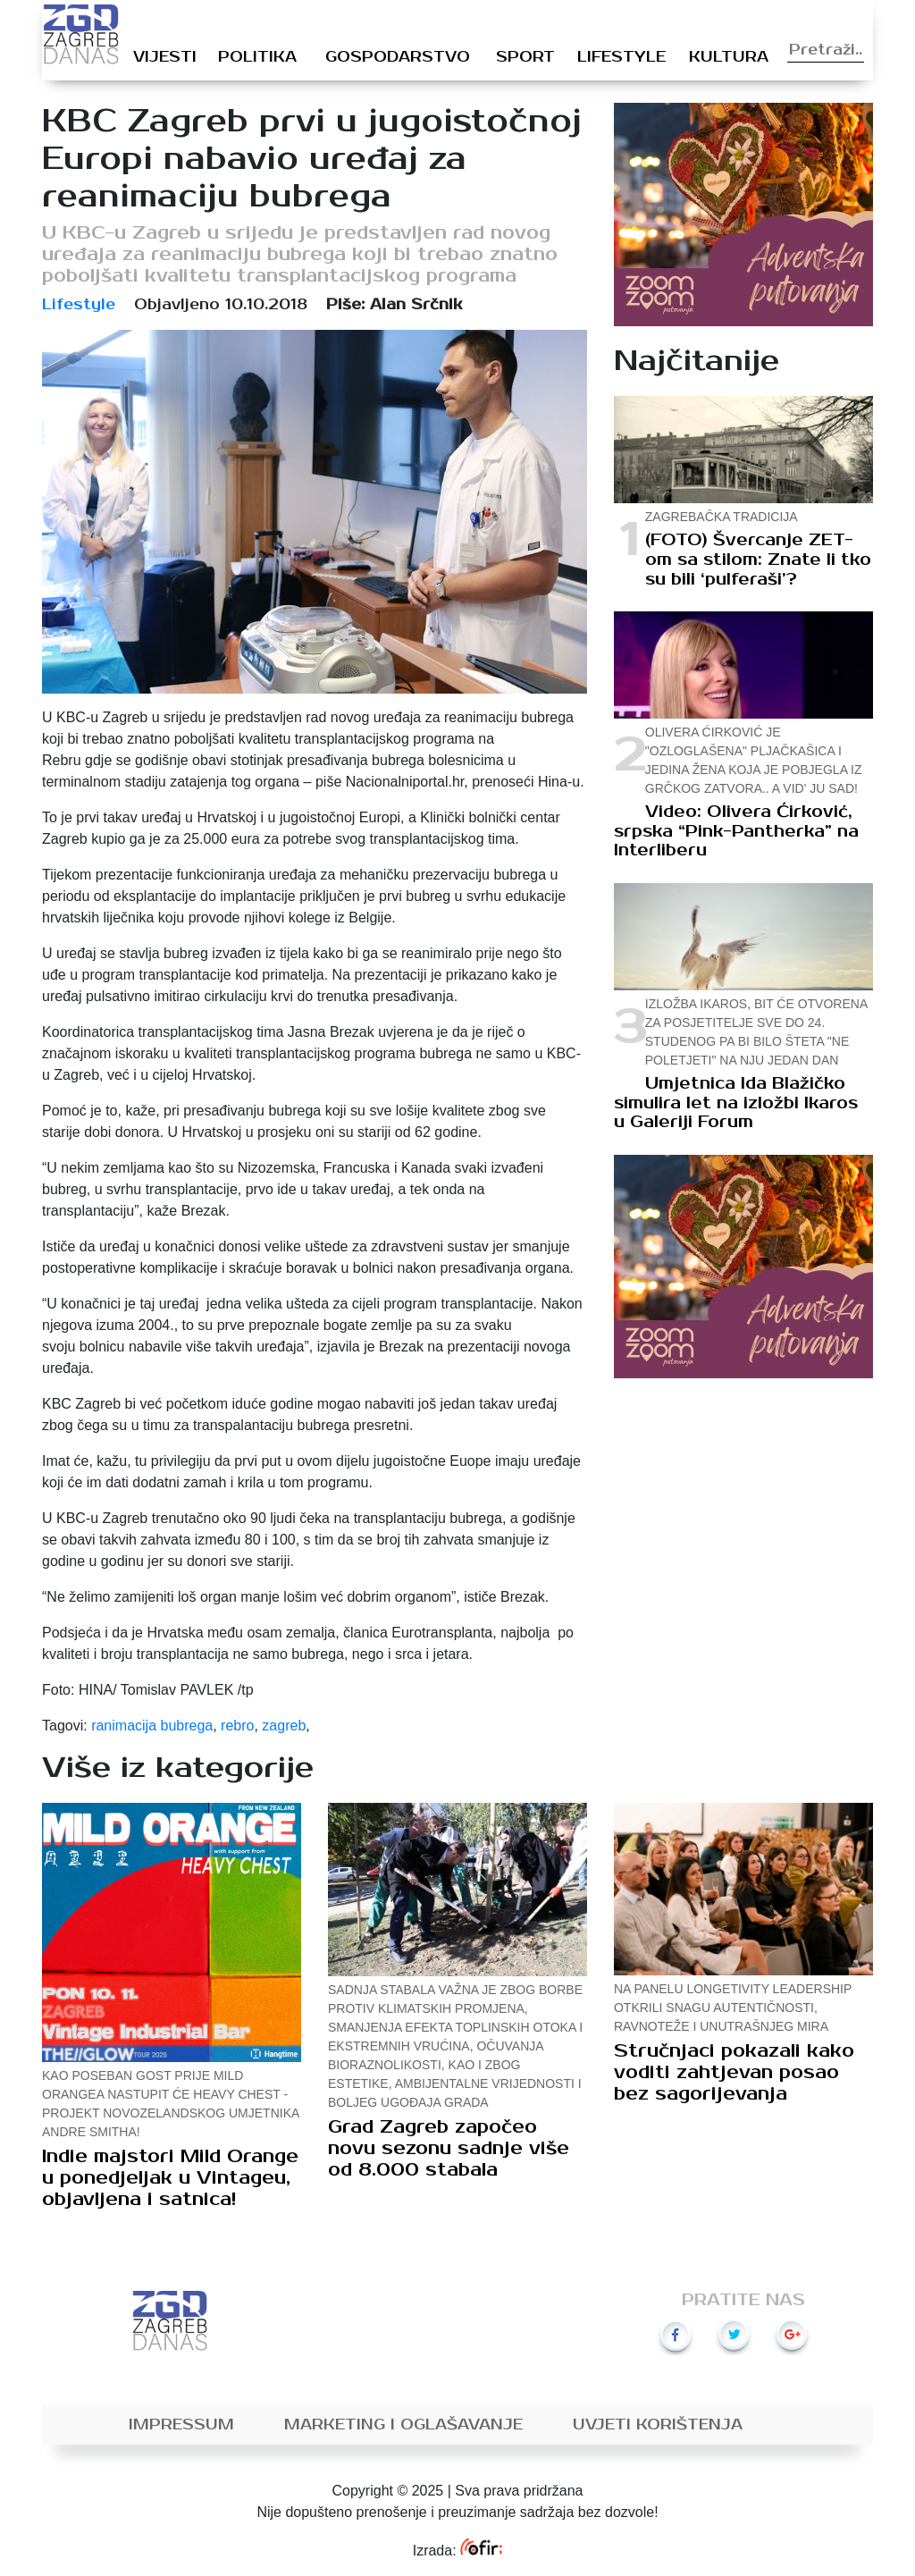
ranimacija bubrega (152, 1725)
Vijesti (165, 57)
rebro (237, 1725)
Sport (525, 57)
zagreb (284, 1725)
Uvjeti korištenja (658, 2425)
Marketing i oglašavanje (403, 2425)
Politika (257, 57)
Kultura (728, 57)
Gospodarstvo (397, 57)
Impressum (181, 2425)
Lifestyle (621, 57)
